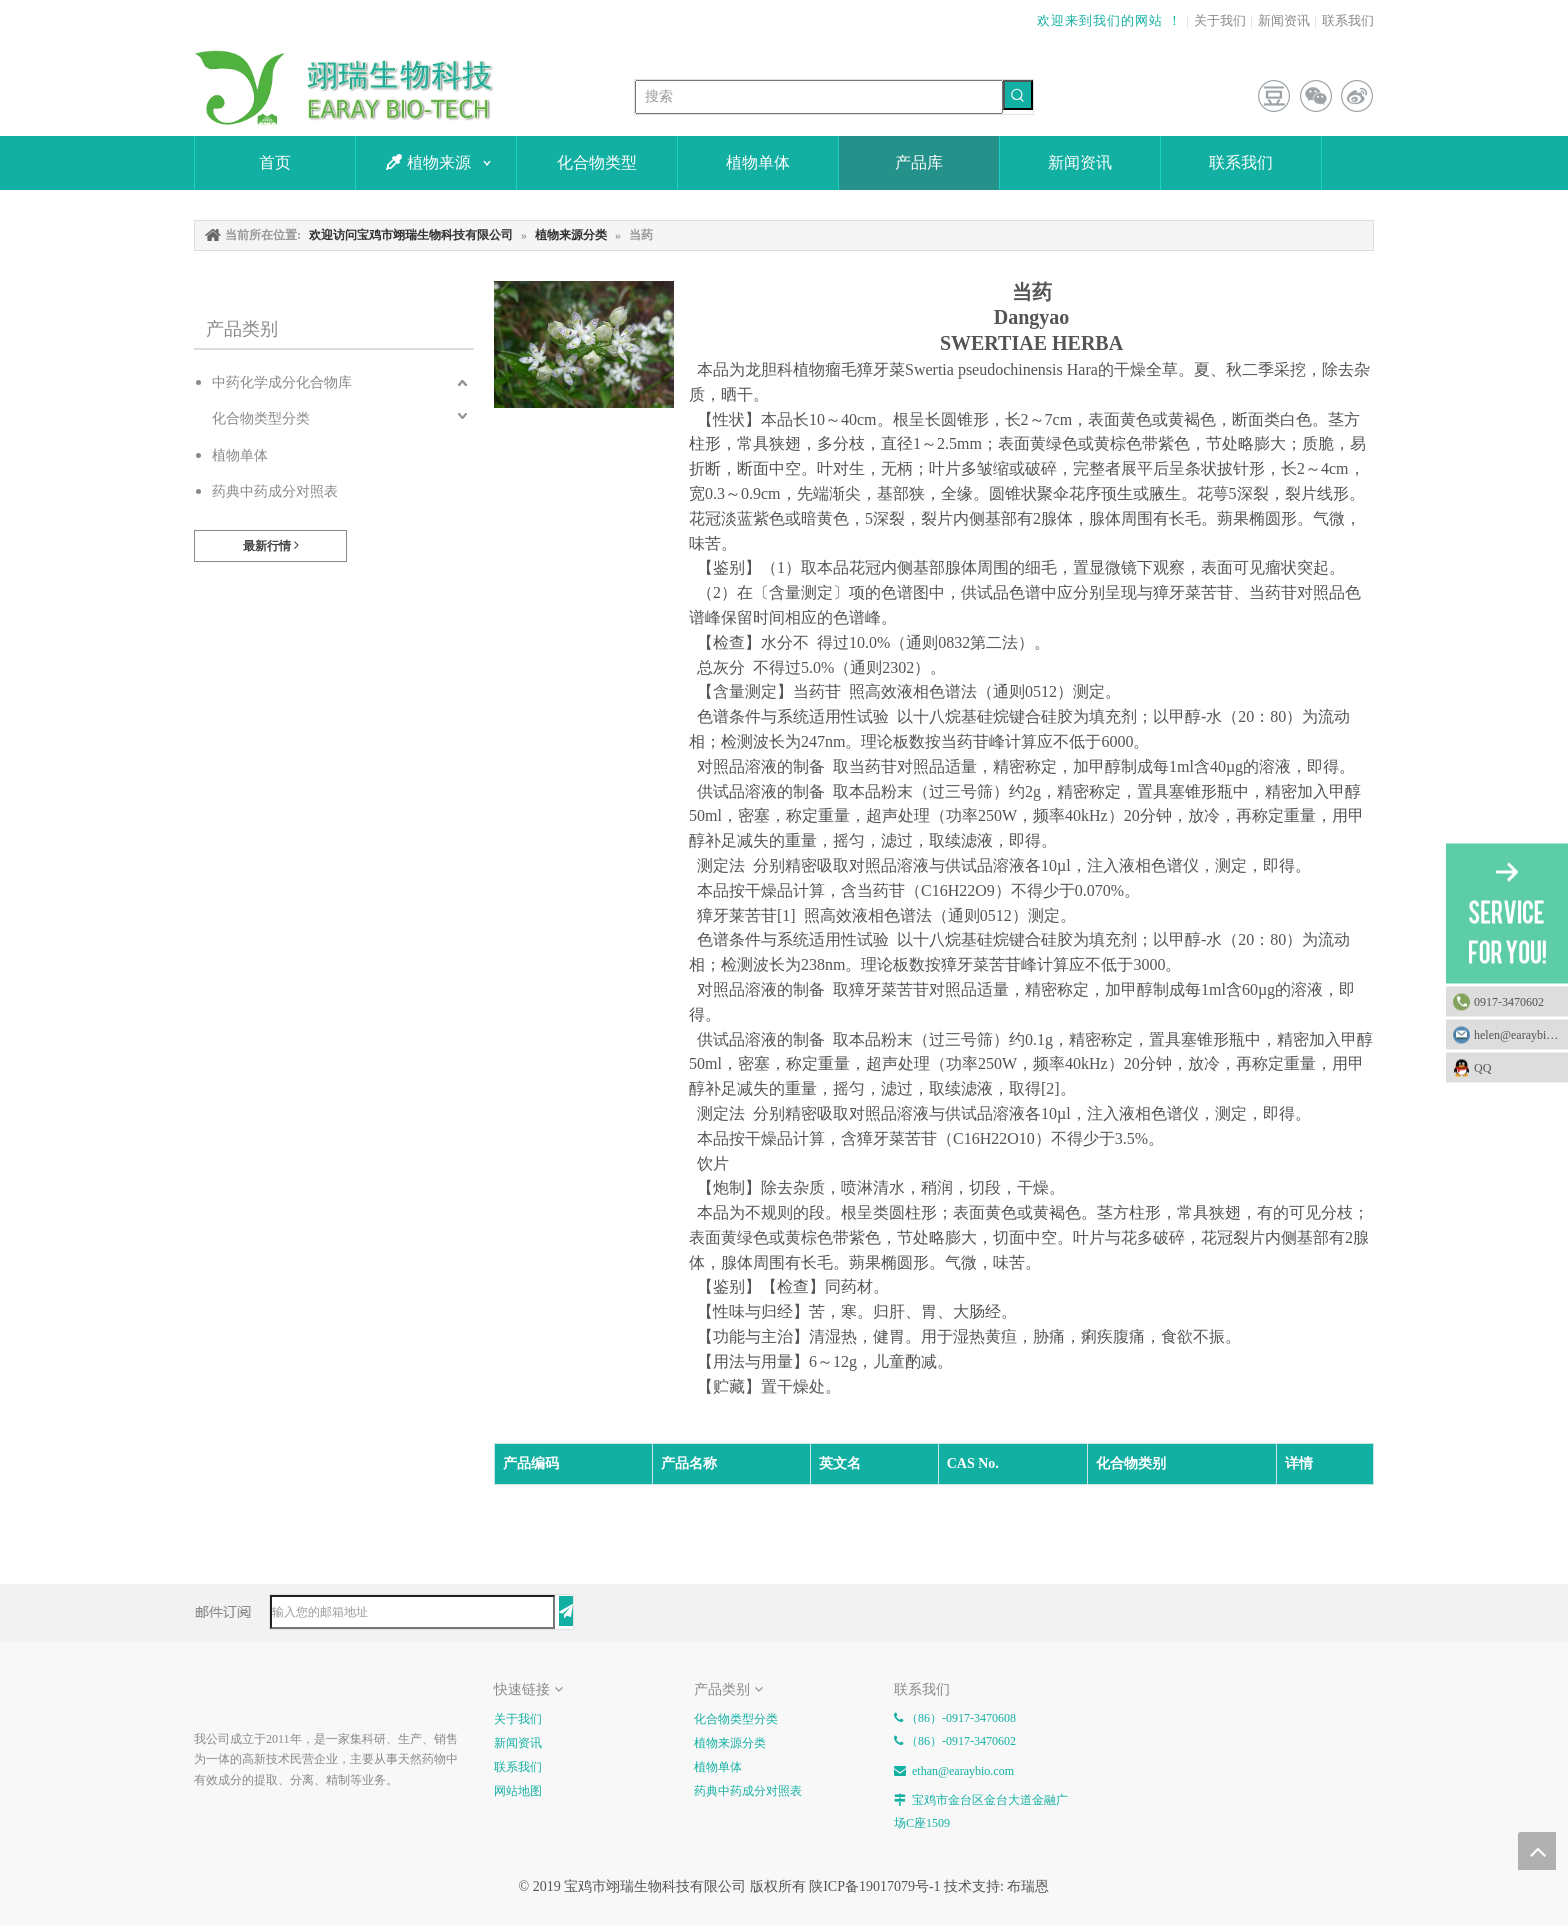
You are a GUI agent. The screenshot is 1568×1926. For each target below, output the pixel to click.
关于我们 (1220, 20)
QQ (1516, 1068)
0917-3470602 (1509, 1002)
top (1537, 1851)
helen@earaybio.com (1521, 1035)
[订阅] (566, 1611)
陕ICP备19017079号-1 (874, 1886)
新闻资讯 (1284, 20)
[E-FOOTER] (210, 1693)
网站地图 (518, 1791)
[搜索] (819, 97)
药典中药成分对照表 (275, 491)
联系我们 (1348, 20)
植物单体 (240, 455)
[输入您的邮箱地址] (412, 1612)
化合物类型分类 (261, 418)
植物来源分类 (730, 1743)
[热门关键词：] (1018, 95)
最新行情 (271, 545)
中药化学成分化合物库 (282, 382)
